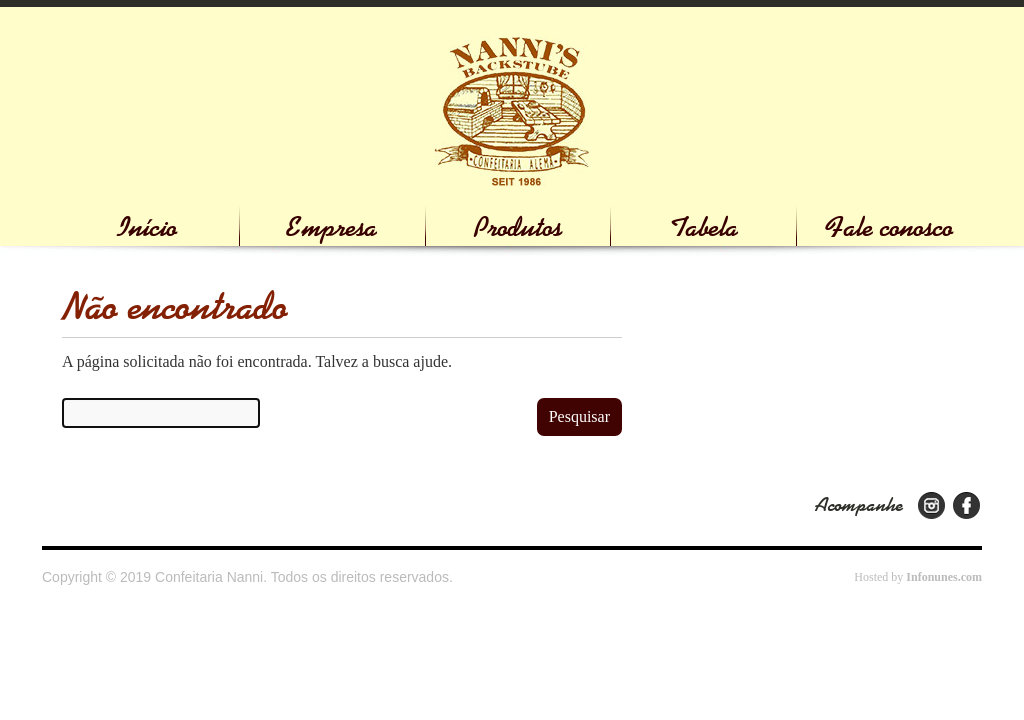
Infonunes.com (944, 577)
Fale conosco (889, 228)
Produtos (518, 228)
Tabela (704, 228)
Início (147, 228)
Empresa (332, 228)
